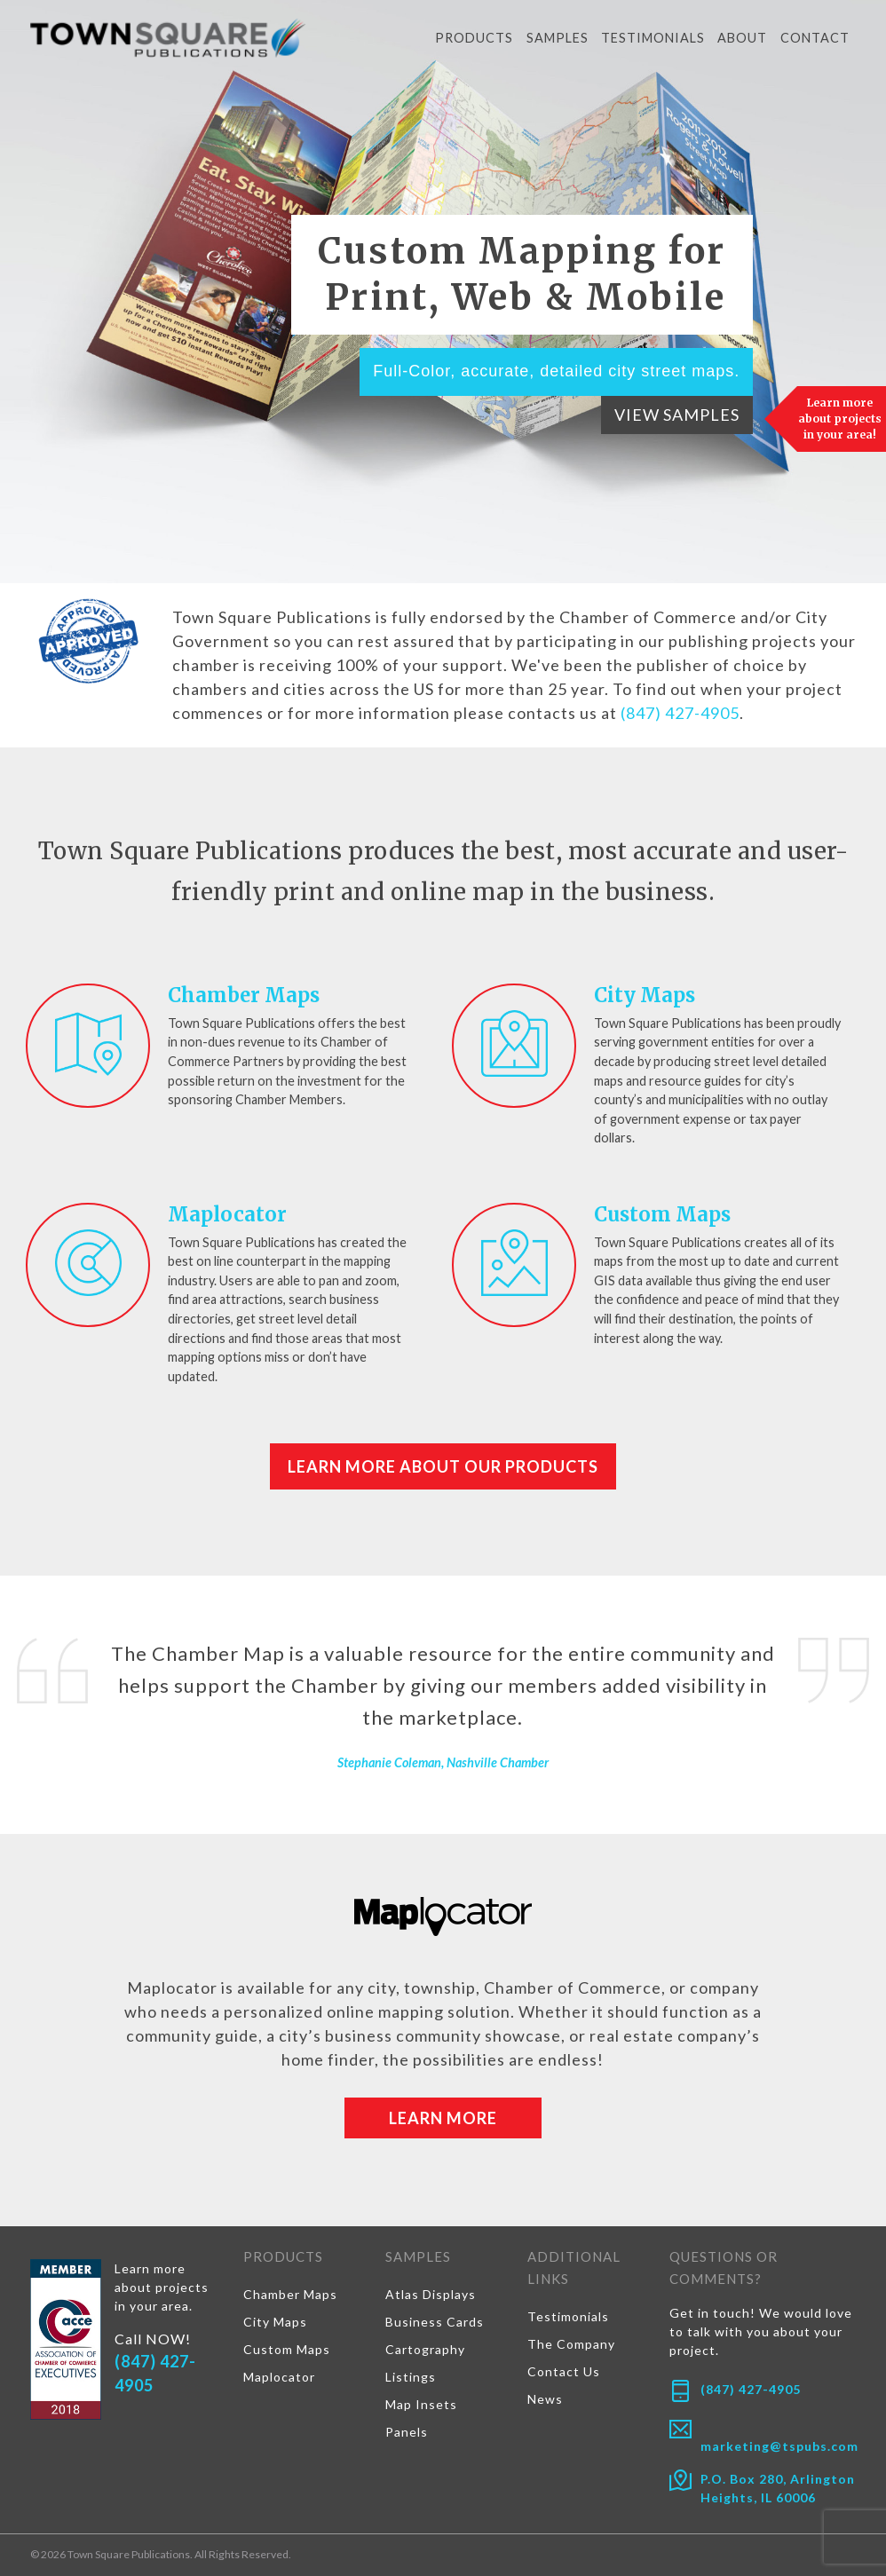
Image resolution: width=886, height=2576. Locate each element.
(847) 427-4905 (680, 713)
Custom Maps (662, 1214)
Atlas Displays (430, 2294)
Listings (410, 2376)
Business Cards (434, 2321)
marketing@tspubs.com (779, 2446)
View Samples (677, 414)
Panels (406, 2431)
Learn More (443, 2118)
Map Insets (421, 2404)
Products (474, 37)
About (742, 37)
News (545, 2398)
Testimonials (653, 37)
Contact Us (563, 2371)
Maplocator (227, 1214)
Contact (815, 37)
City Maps (644, 995)
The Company (571, 2343)
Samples (557, 37)
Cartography (425, 2349)
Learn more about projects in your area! (840, 418)
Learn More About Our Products (443, 1466)
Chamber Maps (244, 995)
